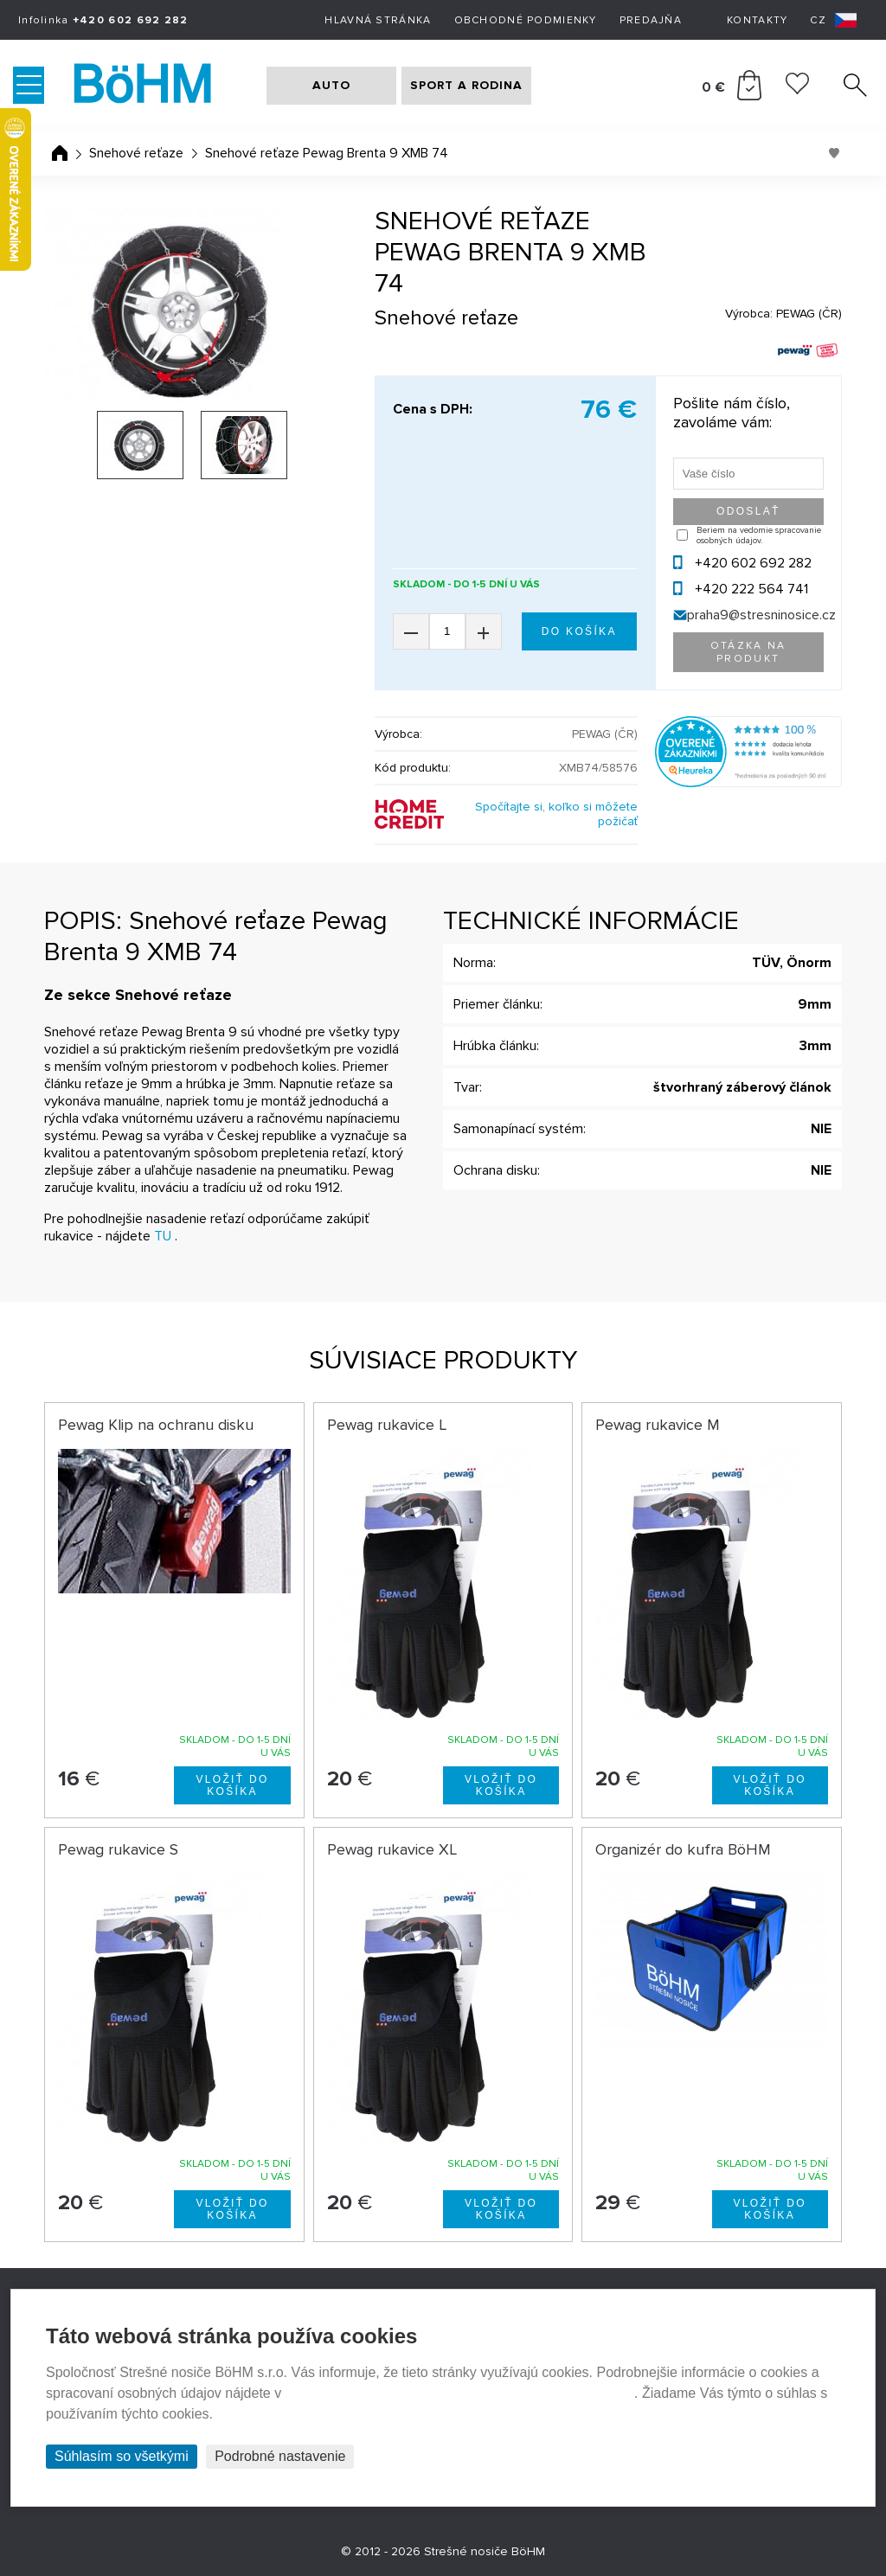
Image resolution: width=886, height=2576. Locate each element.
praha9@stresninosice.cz (761, 615)
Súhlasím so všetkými (122, 2456)
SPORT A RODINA (466, 85)
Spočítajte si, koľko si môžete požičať (556, 814)
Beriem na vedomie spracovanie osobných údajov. (759, 535)
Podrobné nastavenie (280, 2456)
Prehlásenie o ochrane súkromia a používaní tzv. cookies (460, 2393)
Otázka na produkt (748, 652)
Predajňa (651, 20)
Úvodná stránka (59, 153)
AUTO (331, 85)
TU (162, 1236)
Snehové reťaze (136, 153)
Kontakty (757, 20)
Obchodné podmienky (525, 20)
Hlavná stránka (377, 20)
